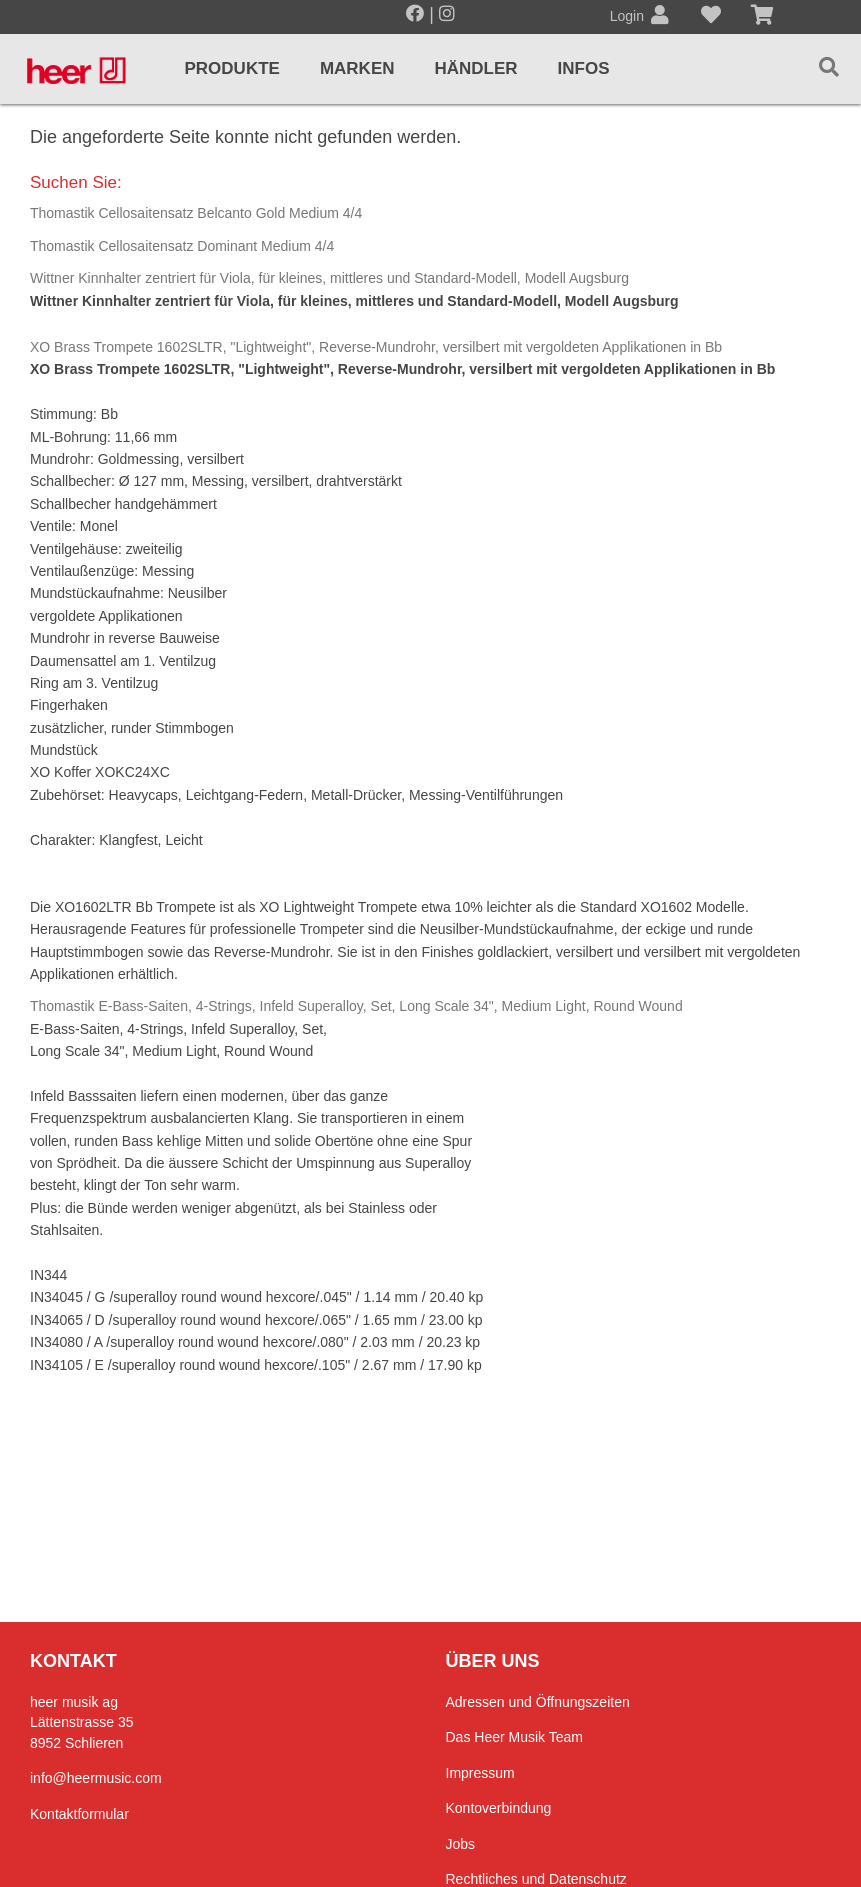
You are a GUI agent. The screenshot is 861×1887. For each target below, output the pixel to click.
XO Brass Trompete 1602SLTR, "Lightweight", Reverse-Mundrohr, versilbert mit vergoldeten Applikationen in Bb (376, 347)
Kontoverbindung (499, 1808)
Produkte (231, 68)
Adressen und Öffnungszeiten (538, 1702)
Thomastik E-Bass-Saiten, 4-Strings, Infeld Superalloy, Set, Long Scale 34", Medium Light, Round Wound (356, 1006)
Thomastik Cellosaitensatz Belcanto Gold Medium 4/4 (196, 213)
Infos (584, 68)
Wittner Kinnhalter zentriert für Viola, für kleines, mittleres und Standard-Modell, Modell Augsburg (329, 278)
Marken (357, 68)
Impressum (480, 1773)
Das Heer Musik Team (514, 1737)
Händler (476, 68)
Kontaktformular (79, 1814)
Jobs (461, 1844)
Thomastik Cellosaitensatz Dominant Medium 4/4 (182, 246)
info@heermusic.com (96, 1778)
